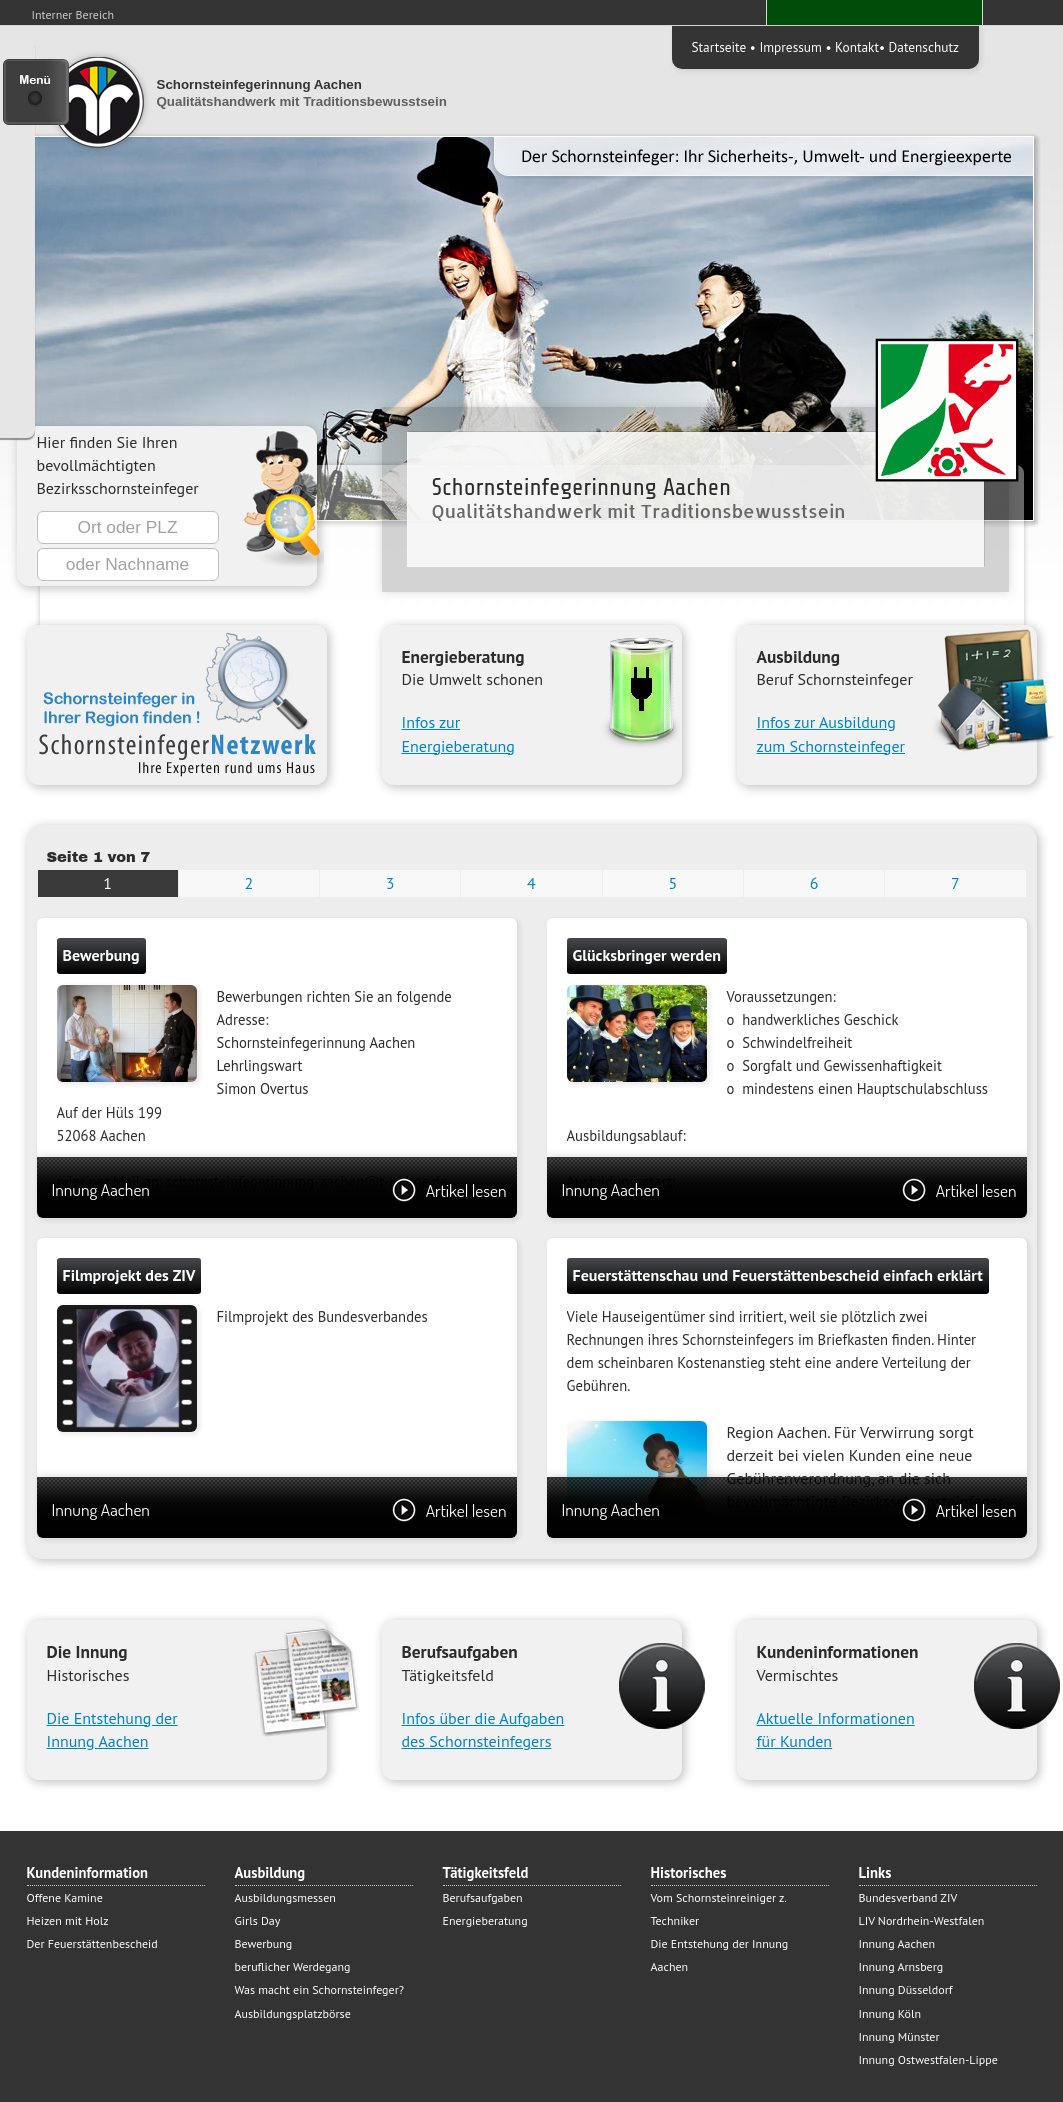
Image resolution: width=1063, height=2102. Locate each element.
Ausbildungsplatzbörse (293, 2013)
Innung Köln (890, 2013)
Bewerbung (264, 1943)
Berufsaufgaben (483, 1897)
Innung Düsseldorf (906, 1989)
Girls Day (258, 1920)
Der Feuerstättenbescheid (92, 1943)
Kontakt (857, 47)
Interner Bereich (73, 14)
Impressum (790, 47)
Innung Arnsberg (901, 1966)
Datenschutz (924, 47)
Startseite (719, 47)
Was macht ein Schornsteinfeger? (319, 1989)
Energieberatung (485, 1920)
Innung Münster (899, 2036)
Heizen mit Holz (68, 1920)
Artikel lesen (449, 1190)
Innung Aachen (279, 1189)
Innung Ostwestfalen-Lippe (928, 2059)
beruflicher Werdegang (293, 1966)
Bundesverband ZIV (908, 1897)
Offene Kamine (65, 1897)
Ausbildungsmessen (285, 1897)
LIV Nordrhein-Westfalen (922, 1920)
